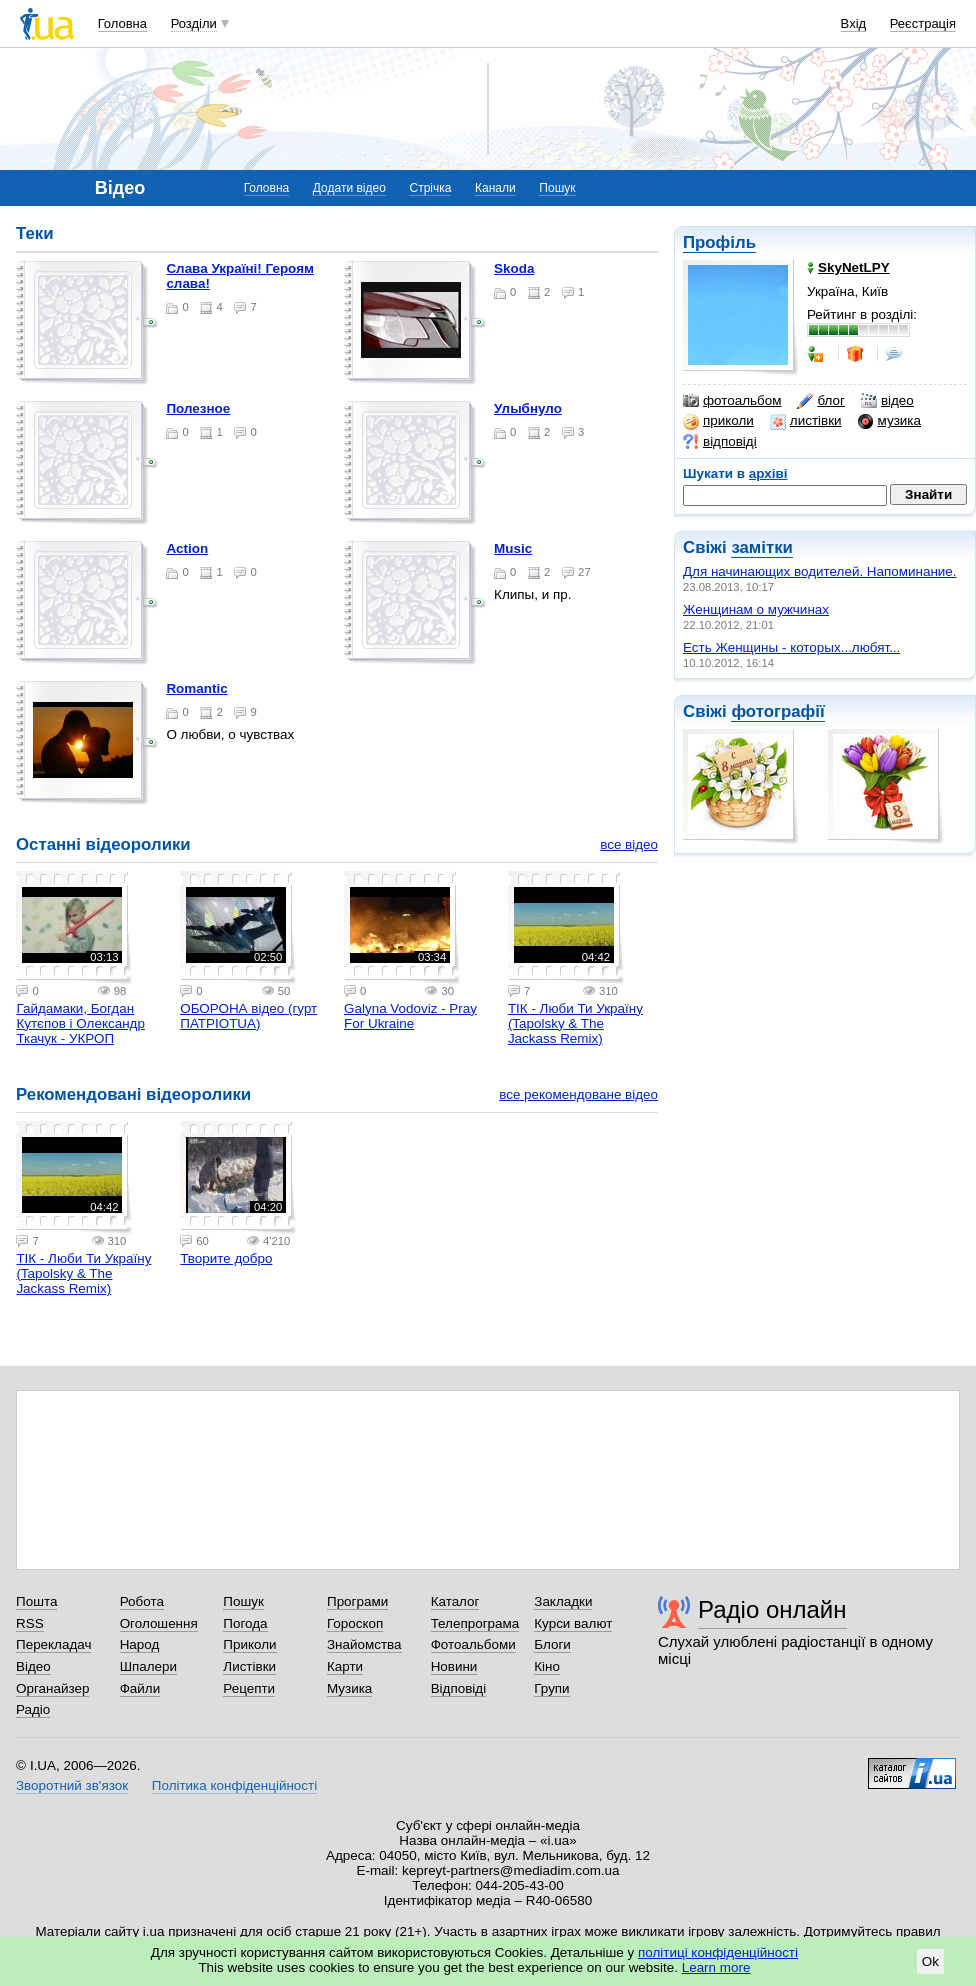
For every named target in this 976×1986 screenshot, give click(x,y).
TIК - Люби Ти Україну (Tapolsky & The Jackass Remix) (575, 1023)
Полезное (198, 408)
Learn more (716, 1967)
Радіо (33, 1709)
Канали (495, 188)
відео (887, 401)
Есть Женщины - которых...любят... (791, 647)
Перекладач (53, 1644)
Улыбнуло (528, 408)
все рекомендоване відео (578, 1094)
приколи (718, 421)
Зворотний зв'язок (72, 1785)
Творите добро (226, 1258)
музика (889, 421)
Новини (454, 1666)
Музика (349, 1688)
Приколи (249, 1644)
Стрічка (430, 188)
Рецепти (249, 1688)
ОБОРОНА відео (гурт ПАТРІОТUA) (248, 1016)
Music (513, 548)
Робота (142, 1601)
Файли (140, 1688)
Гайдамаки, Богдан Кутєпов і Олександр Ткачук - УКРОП (80, 1023)
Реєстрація (923, 23)
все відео (629, 844)
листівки (806, 421)
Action (187, 548)
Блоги (552, 1644)
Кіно (547, 1666)
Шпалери (148, 1666)
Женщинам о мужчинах (756, 609)
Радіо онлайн (772, 1609)
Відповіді (459, 1688)
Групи (551, 1688)
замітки (762, 547)
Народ (140, 1644)
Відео (33, 1666)
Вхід (854, 23)
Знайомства (364, 1644)
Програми (357, 1601)
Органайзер (52, 1688)
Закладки (563, 1601)
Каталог (455, 1601)
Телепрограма (475, 1623)
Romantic (196, 688)
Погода (245, 1623)
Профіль (719, 242)
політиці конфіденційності (718, 1952)
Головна (122, 23)
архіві (768, 473)
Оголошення (159, 1623)
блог (820, 401)
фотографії (777, 711)
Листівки (249, 1666)
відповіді (720, 442)
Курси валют (573, 1623)
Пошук (557, 188)
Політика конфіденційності (234, 1785)
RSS (30, 1623)
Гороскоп (355, 1623)
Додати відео (349, 188)
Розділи (194, 23)
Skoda (514, 268)
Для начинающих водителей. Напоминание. (820, 571)
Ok (930, 1961)
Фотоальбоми (473, 1644)
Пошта (36, 1601)
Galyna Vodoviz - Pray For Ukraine (410, 1016)
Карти (345, 1666)
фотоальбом (732, 401)
